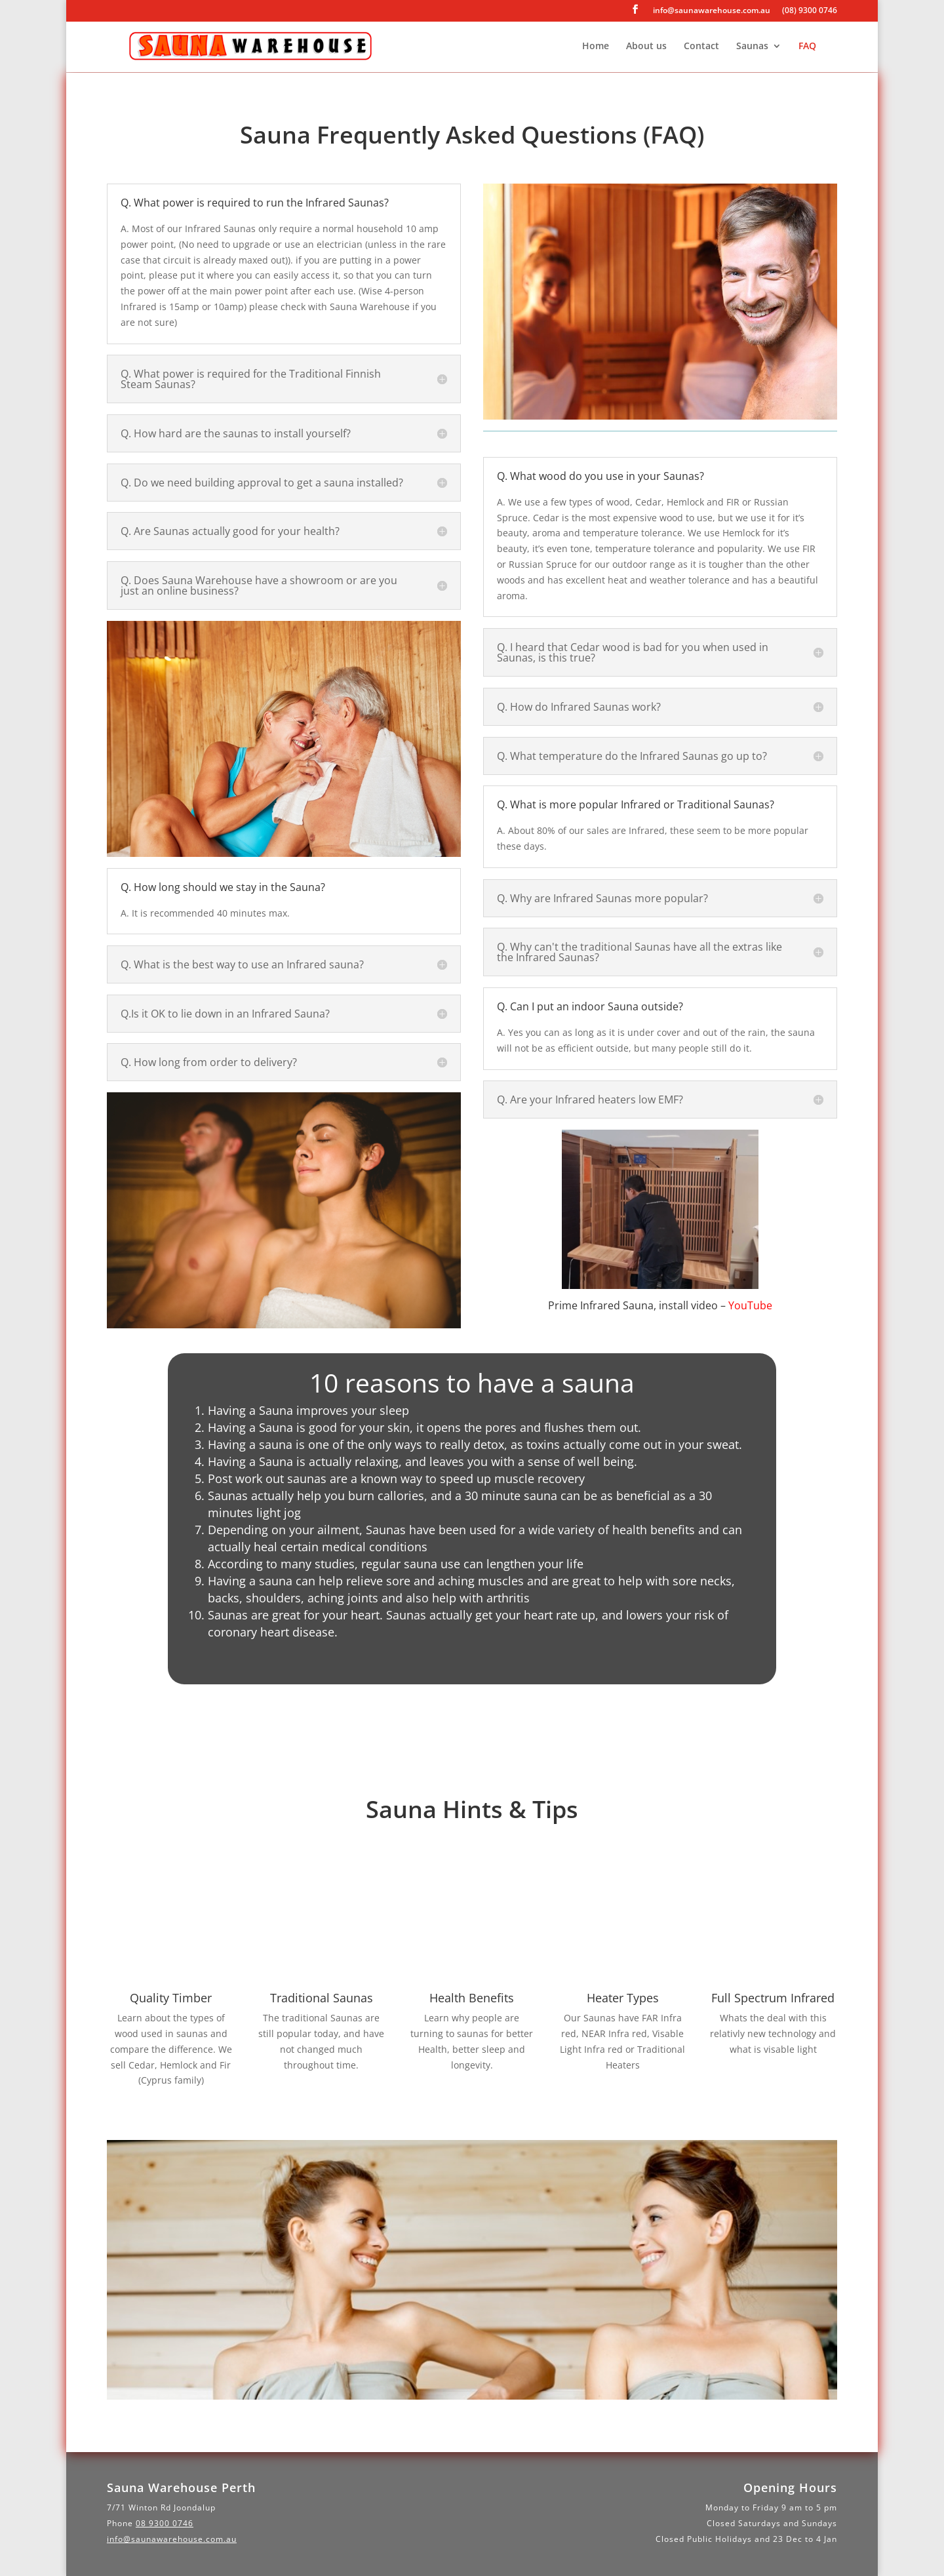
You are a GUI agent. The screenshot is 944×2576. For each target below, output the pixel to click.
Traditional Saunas (321, 1998)
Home (595, 46)
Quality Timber (171, 1998)
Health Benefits (471, 1998)
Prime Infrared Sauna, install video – (660, 1305)
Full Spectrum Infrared (773, 1998)
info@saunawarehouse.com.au (711, 11)
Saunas (752, 46)
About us (646, 46)
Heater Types (623, 1998)
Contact (701, 46)
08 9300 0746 (164, 2523)
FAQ (807, 46)
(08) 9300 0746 (809, 11)
